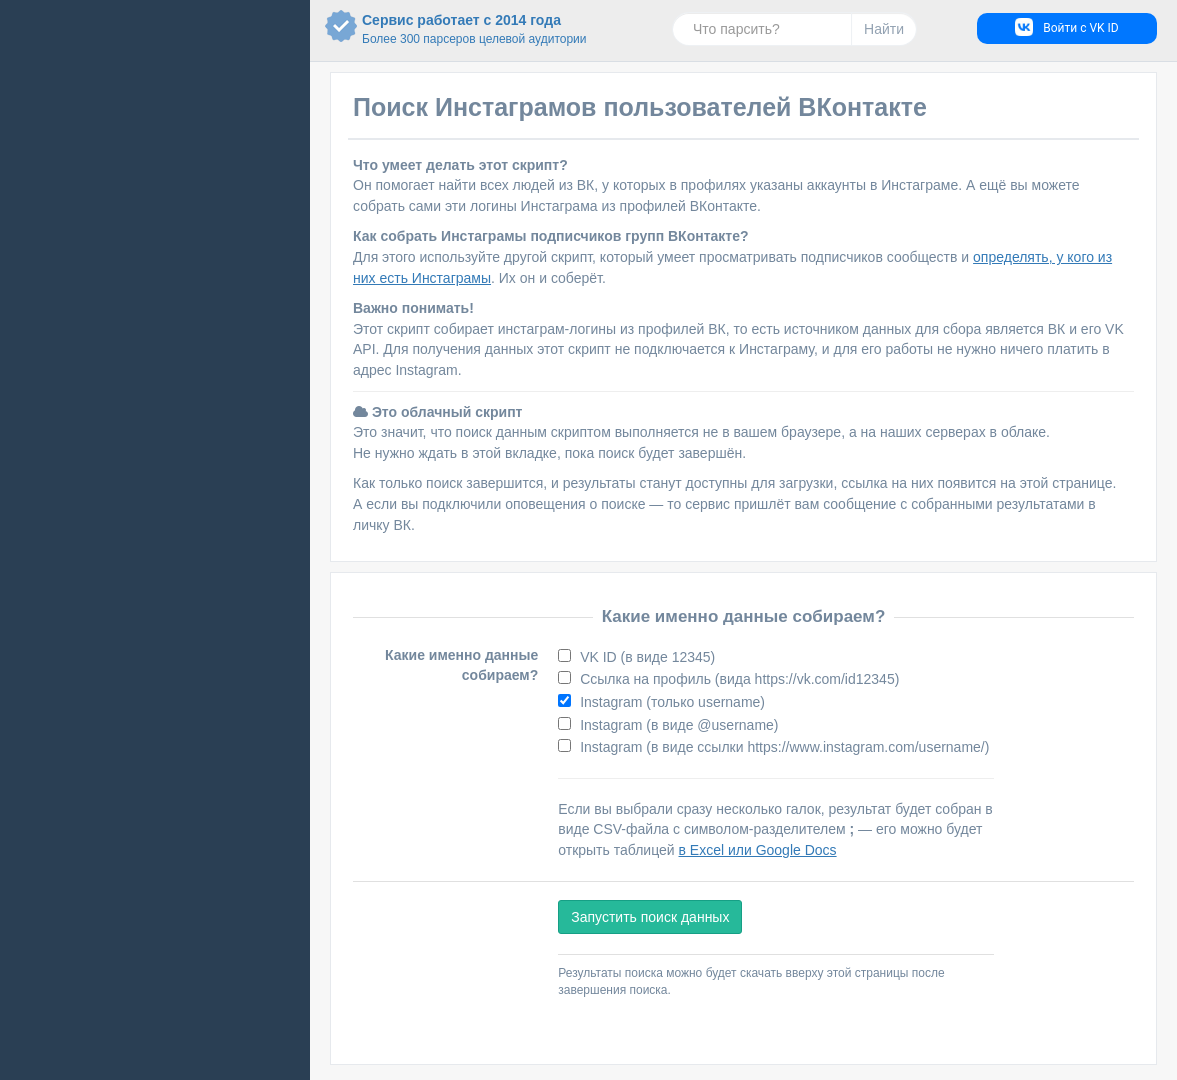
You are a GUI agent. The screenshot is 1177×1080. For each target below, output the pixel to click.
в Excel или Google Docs (758, 850)
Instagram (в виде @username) (677, 725)
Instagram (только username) (670, 702)
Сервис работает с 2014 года (443, 30)
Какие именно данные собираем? (461, 665)
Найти (884, 29)
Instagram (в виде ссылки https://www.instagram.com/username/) (782, 747)
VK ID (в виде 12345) (645, 657)
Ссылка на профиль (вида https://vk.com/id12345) (737, 679)
